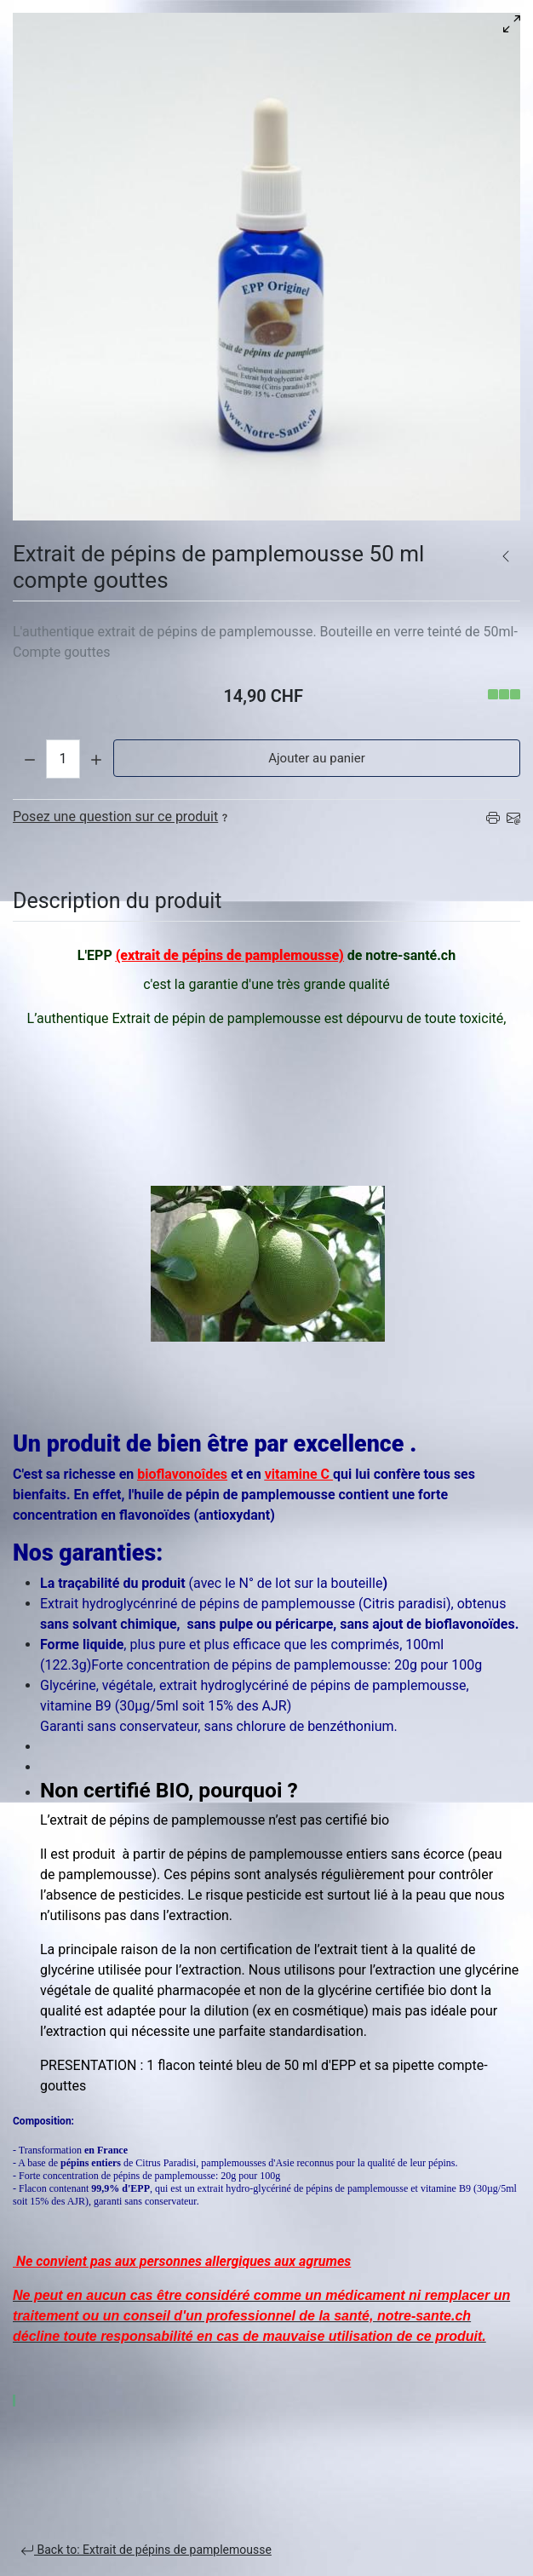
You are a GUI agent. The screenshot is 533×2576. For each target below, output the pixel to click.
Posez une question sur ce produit (122, 816)
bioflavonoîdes (182, 1474)
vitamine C (299, 1474)
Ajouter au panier (316, 758)
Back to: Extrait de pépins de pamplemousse (146, 2550)
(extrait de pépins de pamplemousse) (230, 955)
